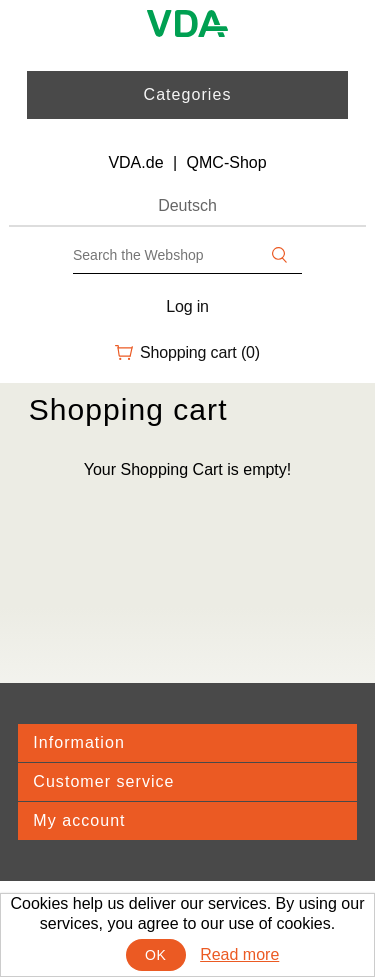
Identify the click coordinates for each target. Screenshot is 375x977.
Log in (187, 306)
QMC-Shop (227, 162)
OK (155, 955)
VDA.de (135, 162)
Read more (239, 954)
